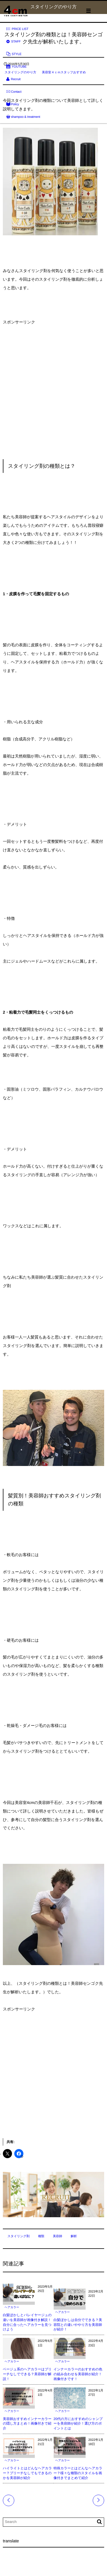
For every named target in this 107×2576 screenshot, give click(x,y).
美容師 (57, 2236)
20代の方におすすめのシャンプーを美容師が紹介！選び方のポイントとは (78, 2424)
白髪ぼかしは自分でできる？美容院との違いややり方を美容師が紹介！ (78, 2325)
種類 (41, 2236)
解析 (74, 2236)
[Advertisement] (53, 388)
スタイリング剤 (18, 2236)
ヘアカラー (12, 2307)
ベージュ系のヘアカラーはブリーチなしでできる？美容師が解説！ (27, 2374)
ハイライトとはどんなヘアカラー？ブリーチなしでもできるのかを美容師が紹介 (27, 2473)
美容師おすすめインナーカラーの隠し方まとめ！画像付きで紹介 (27, 2424)
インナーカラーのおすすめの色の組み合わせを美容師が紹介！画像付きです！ (78, 2374)
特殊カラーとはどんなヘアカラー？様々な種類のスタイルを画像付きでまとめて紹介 (78, 2473)
